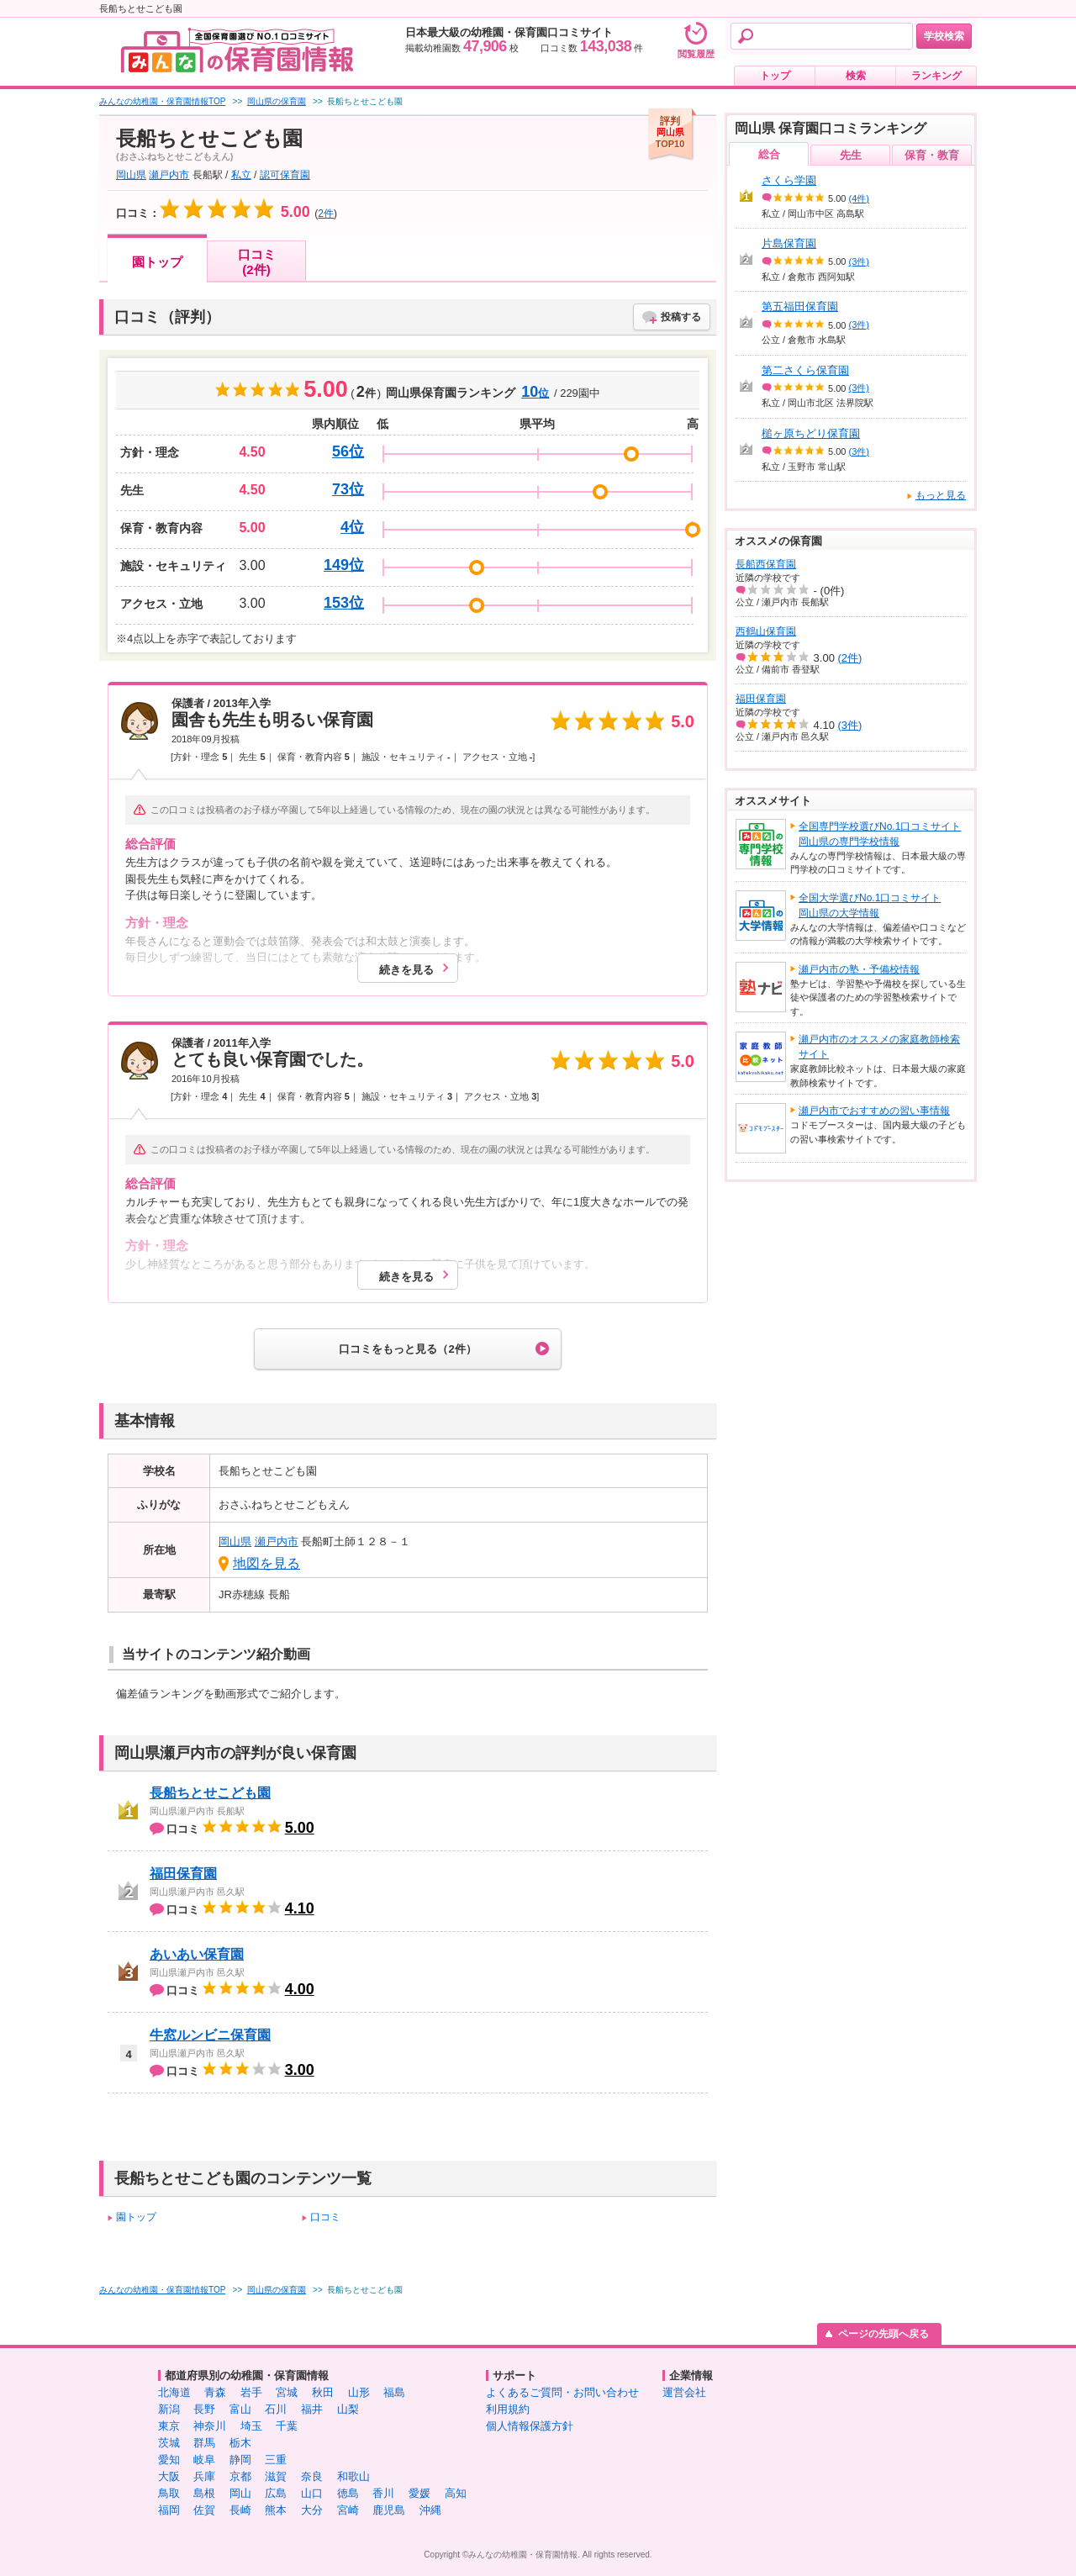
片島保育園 (789, 243)
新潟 (169, 2409)
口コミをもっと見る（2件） (407, 1349)
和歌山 (353, 2476)
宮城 (287, 2392)
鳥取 (169, 2493)
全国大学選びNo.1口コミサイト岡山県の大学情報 (870, 905)
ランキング (936, 76)
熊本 (276, 2510)
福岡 (169, 2510)
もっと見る (940, 495)
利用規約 (508, 2409)
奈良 (312, 2476)
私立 (241, 175)
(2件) (850, 658)
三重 (276, 2459)
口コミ (325, 2217)
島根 (204, 2493)
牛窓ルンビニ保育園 (210, 2035)
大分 (312, 2510)
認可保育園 (285, 175)
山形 (359, 2392)
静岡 (240, 2459)
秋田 (323, 2392)
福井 (312, 2409)
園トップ (157, 262)
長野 (204, 2409)
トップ (775, 76)
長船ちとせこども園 (210, 1793)
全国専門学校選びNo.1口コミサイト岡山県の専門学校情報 (880, 834)
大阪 (169, 2476)
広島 (276, 2493)
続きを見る (406, 969)
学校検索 (944, 36)
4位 (352, 527)
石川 (276, 2409)
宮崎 (348, 2510)
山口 (312, 2493)
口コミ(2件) (257, 262)
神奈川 (209, 2426)
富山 (240, 2409)
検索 (856, 76)
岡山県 (131, 175)
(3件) (859, 261)
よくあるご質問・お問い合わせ (562, 2392)
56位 (348, 451)
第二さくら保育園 (805, 370)
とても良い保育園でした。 (272, 1059)
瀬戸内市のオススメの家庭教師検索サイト (879, 1046)
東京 (169, 2426)
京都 (240, 2476)
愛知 (169, 2459)
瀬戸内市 (169, 175)
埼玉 (251, 2426)
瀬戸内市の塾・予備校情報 (859, 969)
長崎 (240, 2510)
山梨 (348, 2409)
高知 (456, 2493)
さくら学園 (789, 180)
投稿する (681, 317)
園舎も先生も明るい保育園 (272, 719)
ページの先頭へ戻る (883, 2334)
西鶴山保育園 (766, 631)
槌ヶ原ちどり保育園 (811, 433)
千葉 (287, 2426)
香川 (383, 2493)
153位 (344, 603)
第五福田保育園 (800, 306)
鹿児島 (388, 2510)
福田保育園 (183, 1873)
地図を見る (266, 1563)
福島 (394, 2392)
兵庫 (204, 2476)
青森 (215, 2392)
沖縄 (430, 2510)
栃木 (240, 2442)
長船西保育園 (766, 564)
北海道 (174, 2392)
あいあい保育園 (197, 1954)
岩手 (251, 2392)
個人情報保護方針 (529, 2426)
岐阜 (204, 2459)
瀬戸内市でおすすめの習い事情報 (874, 1110)
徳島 (348, 2493)
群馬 (204, 2442)
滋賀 (276, 2476)
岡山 (240, 2493)
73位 (348, 489)
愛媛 (419, 2493)
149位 (344, 565)
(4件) (859, 198)
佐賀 (204, 2510)
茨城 (169, 2442)
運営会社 (684, 2392)
